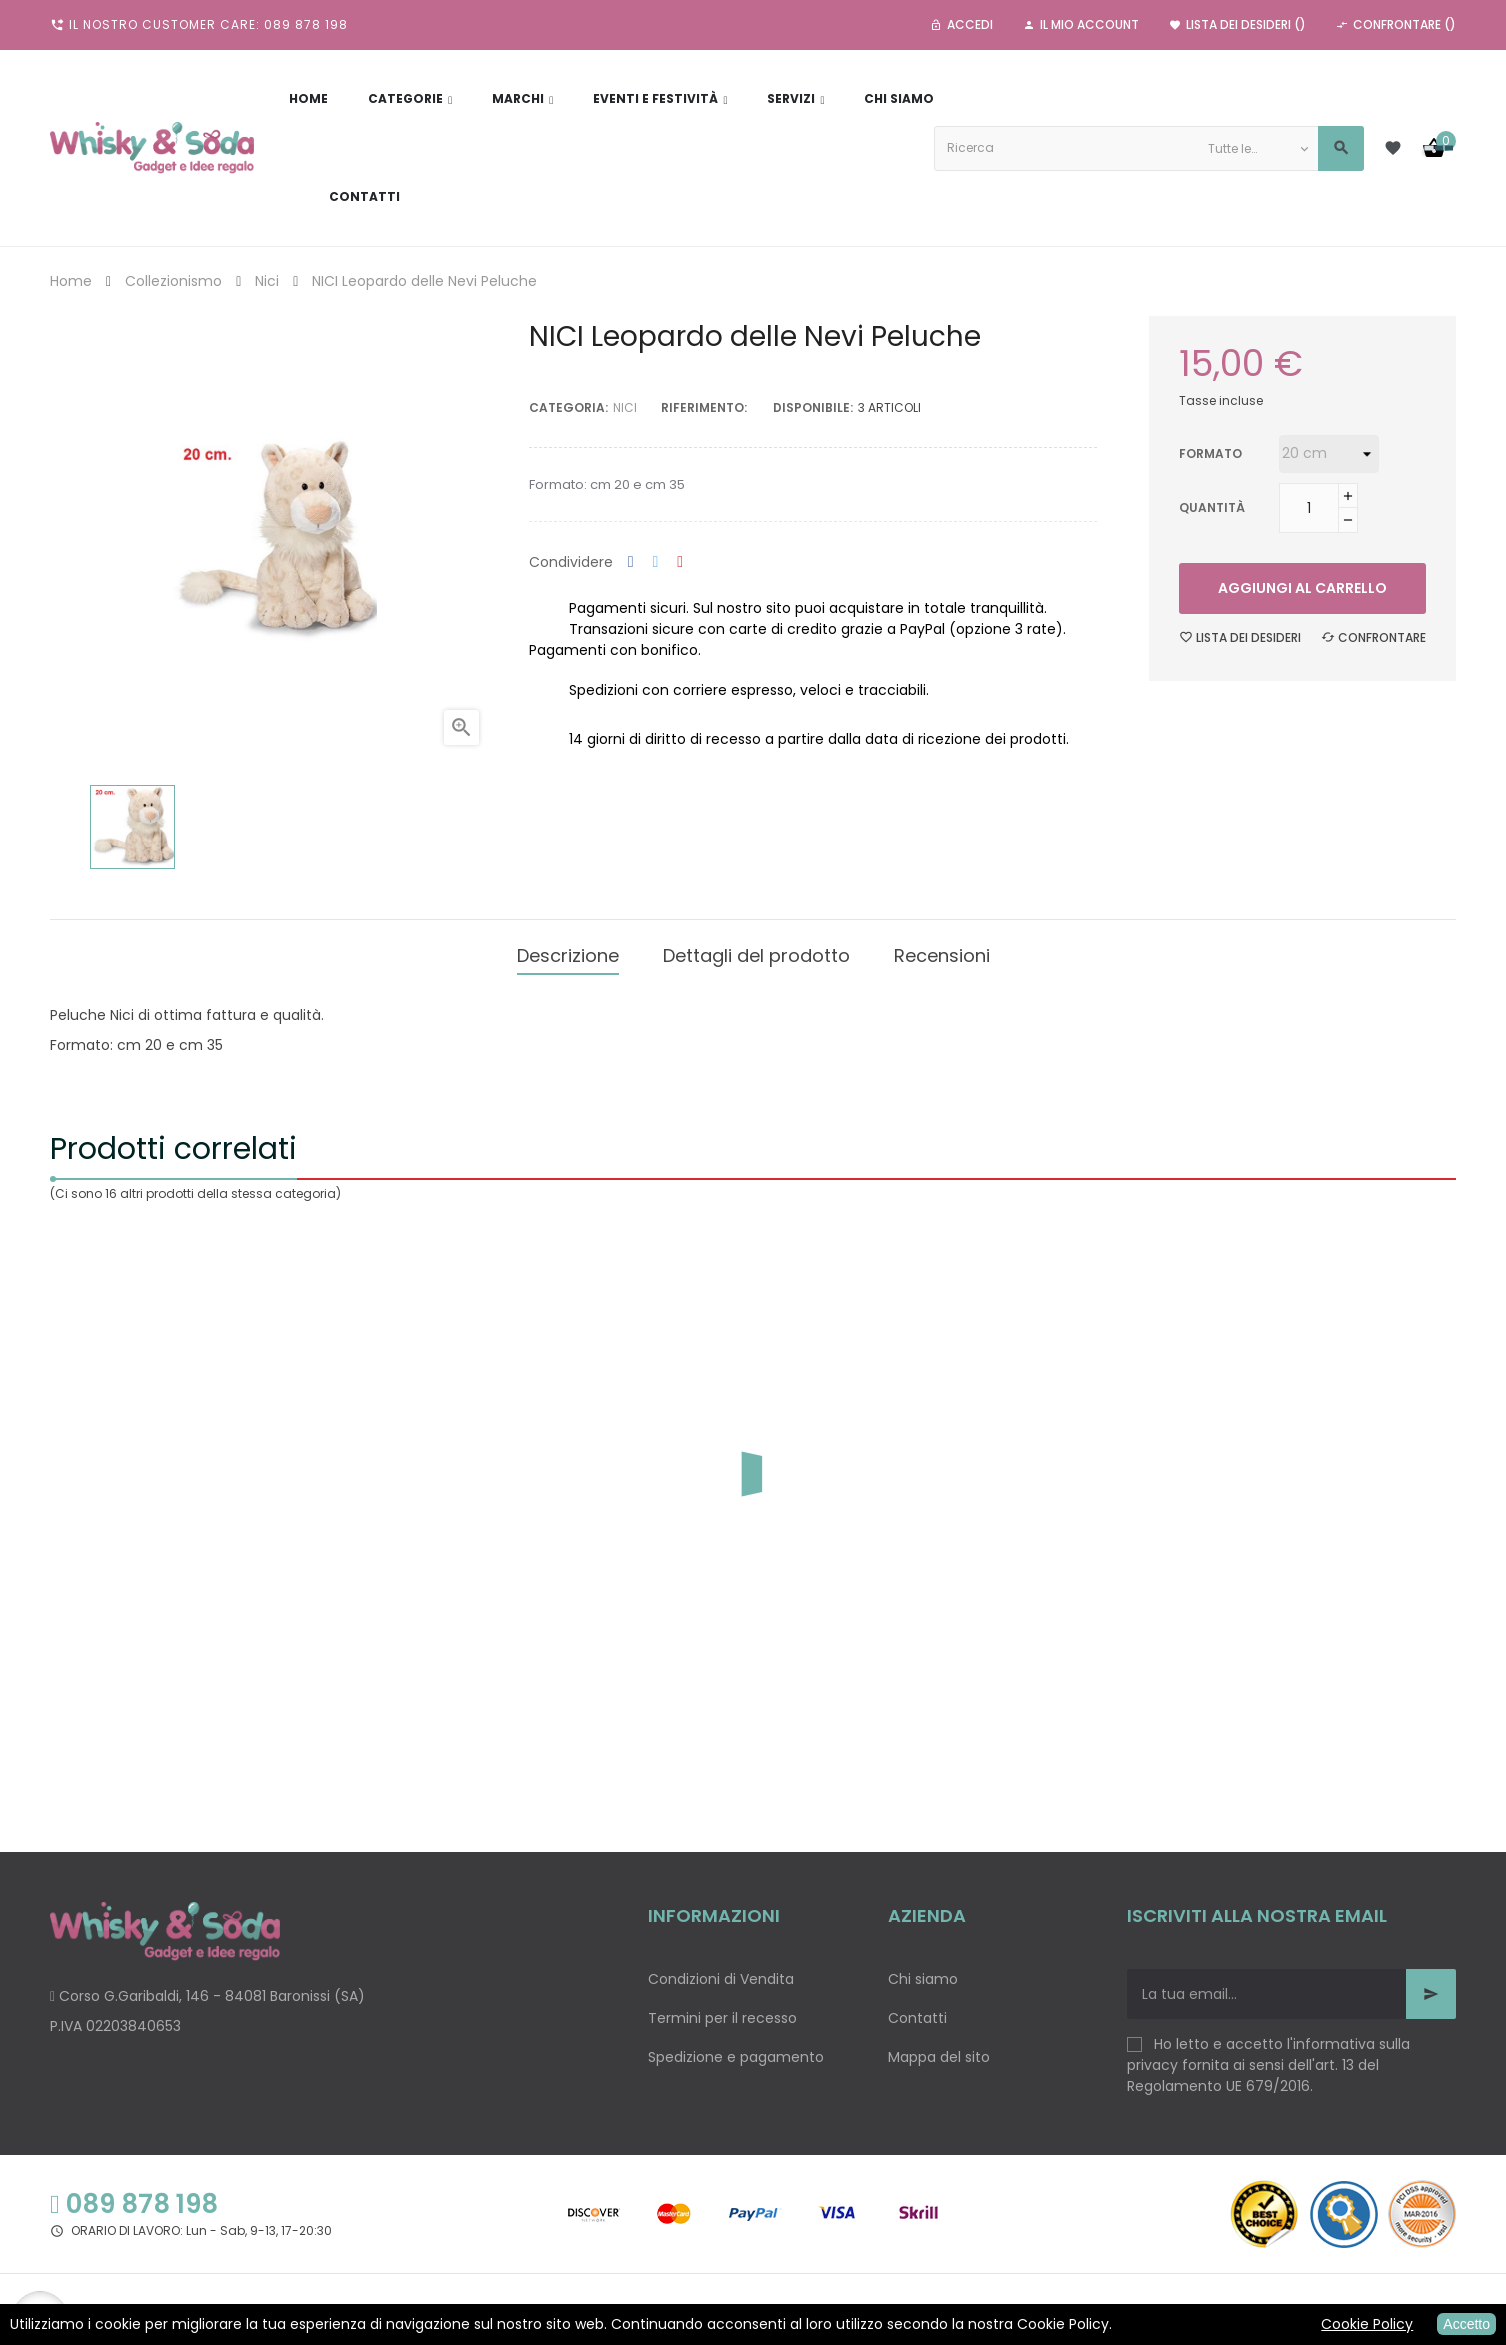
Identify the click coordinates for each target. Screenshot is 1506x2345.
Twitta (656, 562)
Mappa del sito (939, 2050)
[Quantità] (1309, 508)
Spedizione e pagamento (736, 2050)
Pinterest (680, 562)
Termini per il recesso (722, 2011)
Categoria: (568, 407)
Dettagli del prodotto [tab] (756, 951)
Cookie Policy (1367, 2324)
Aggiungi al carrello (1302, 588)
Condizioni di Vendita (721, 1972)
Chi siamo (923, 1972)
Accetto (1466, 2324)
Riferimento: (704, 407)
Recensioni (942, 951)
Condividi (631, 562)
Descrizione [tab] (568, 951)
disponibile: (813, 407)
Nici (625, 407)
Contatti (917, 2011)
